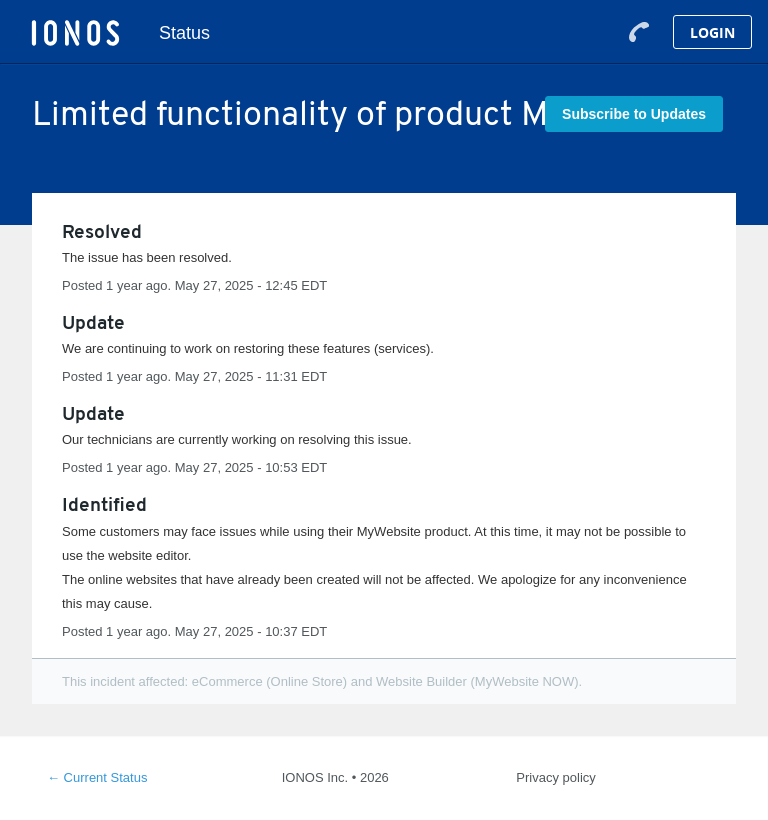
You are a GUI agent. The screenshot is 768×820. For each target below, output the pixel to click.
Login (712, 32)
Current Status (97, 777)
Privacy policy (555, 777)
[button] (634, 114)
